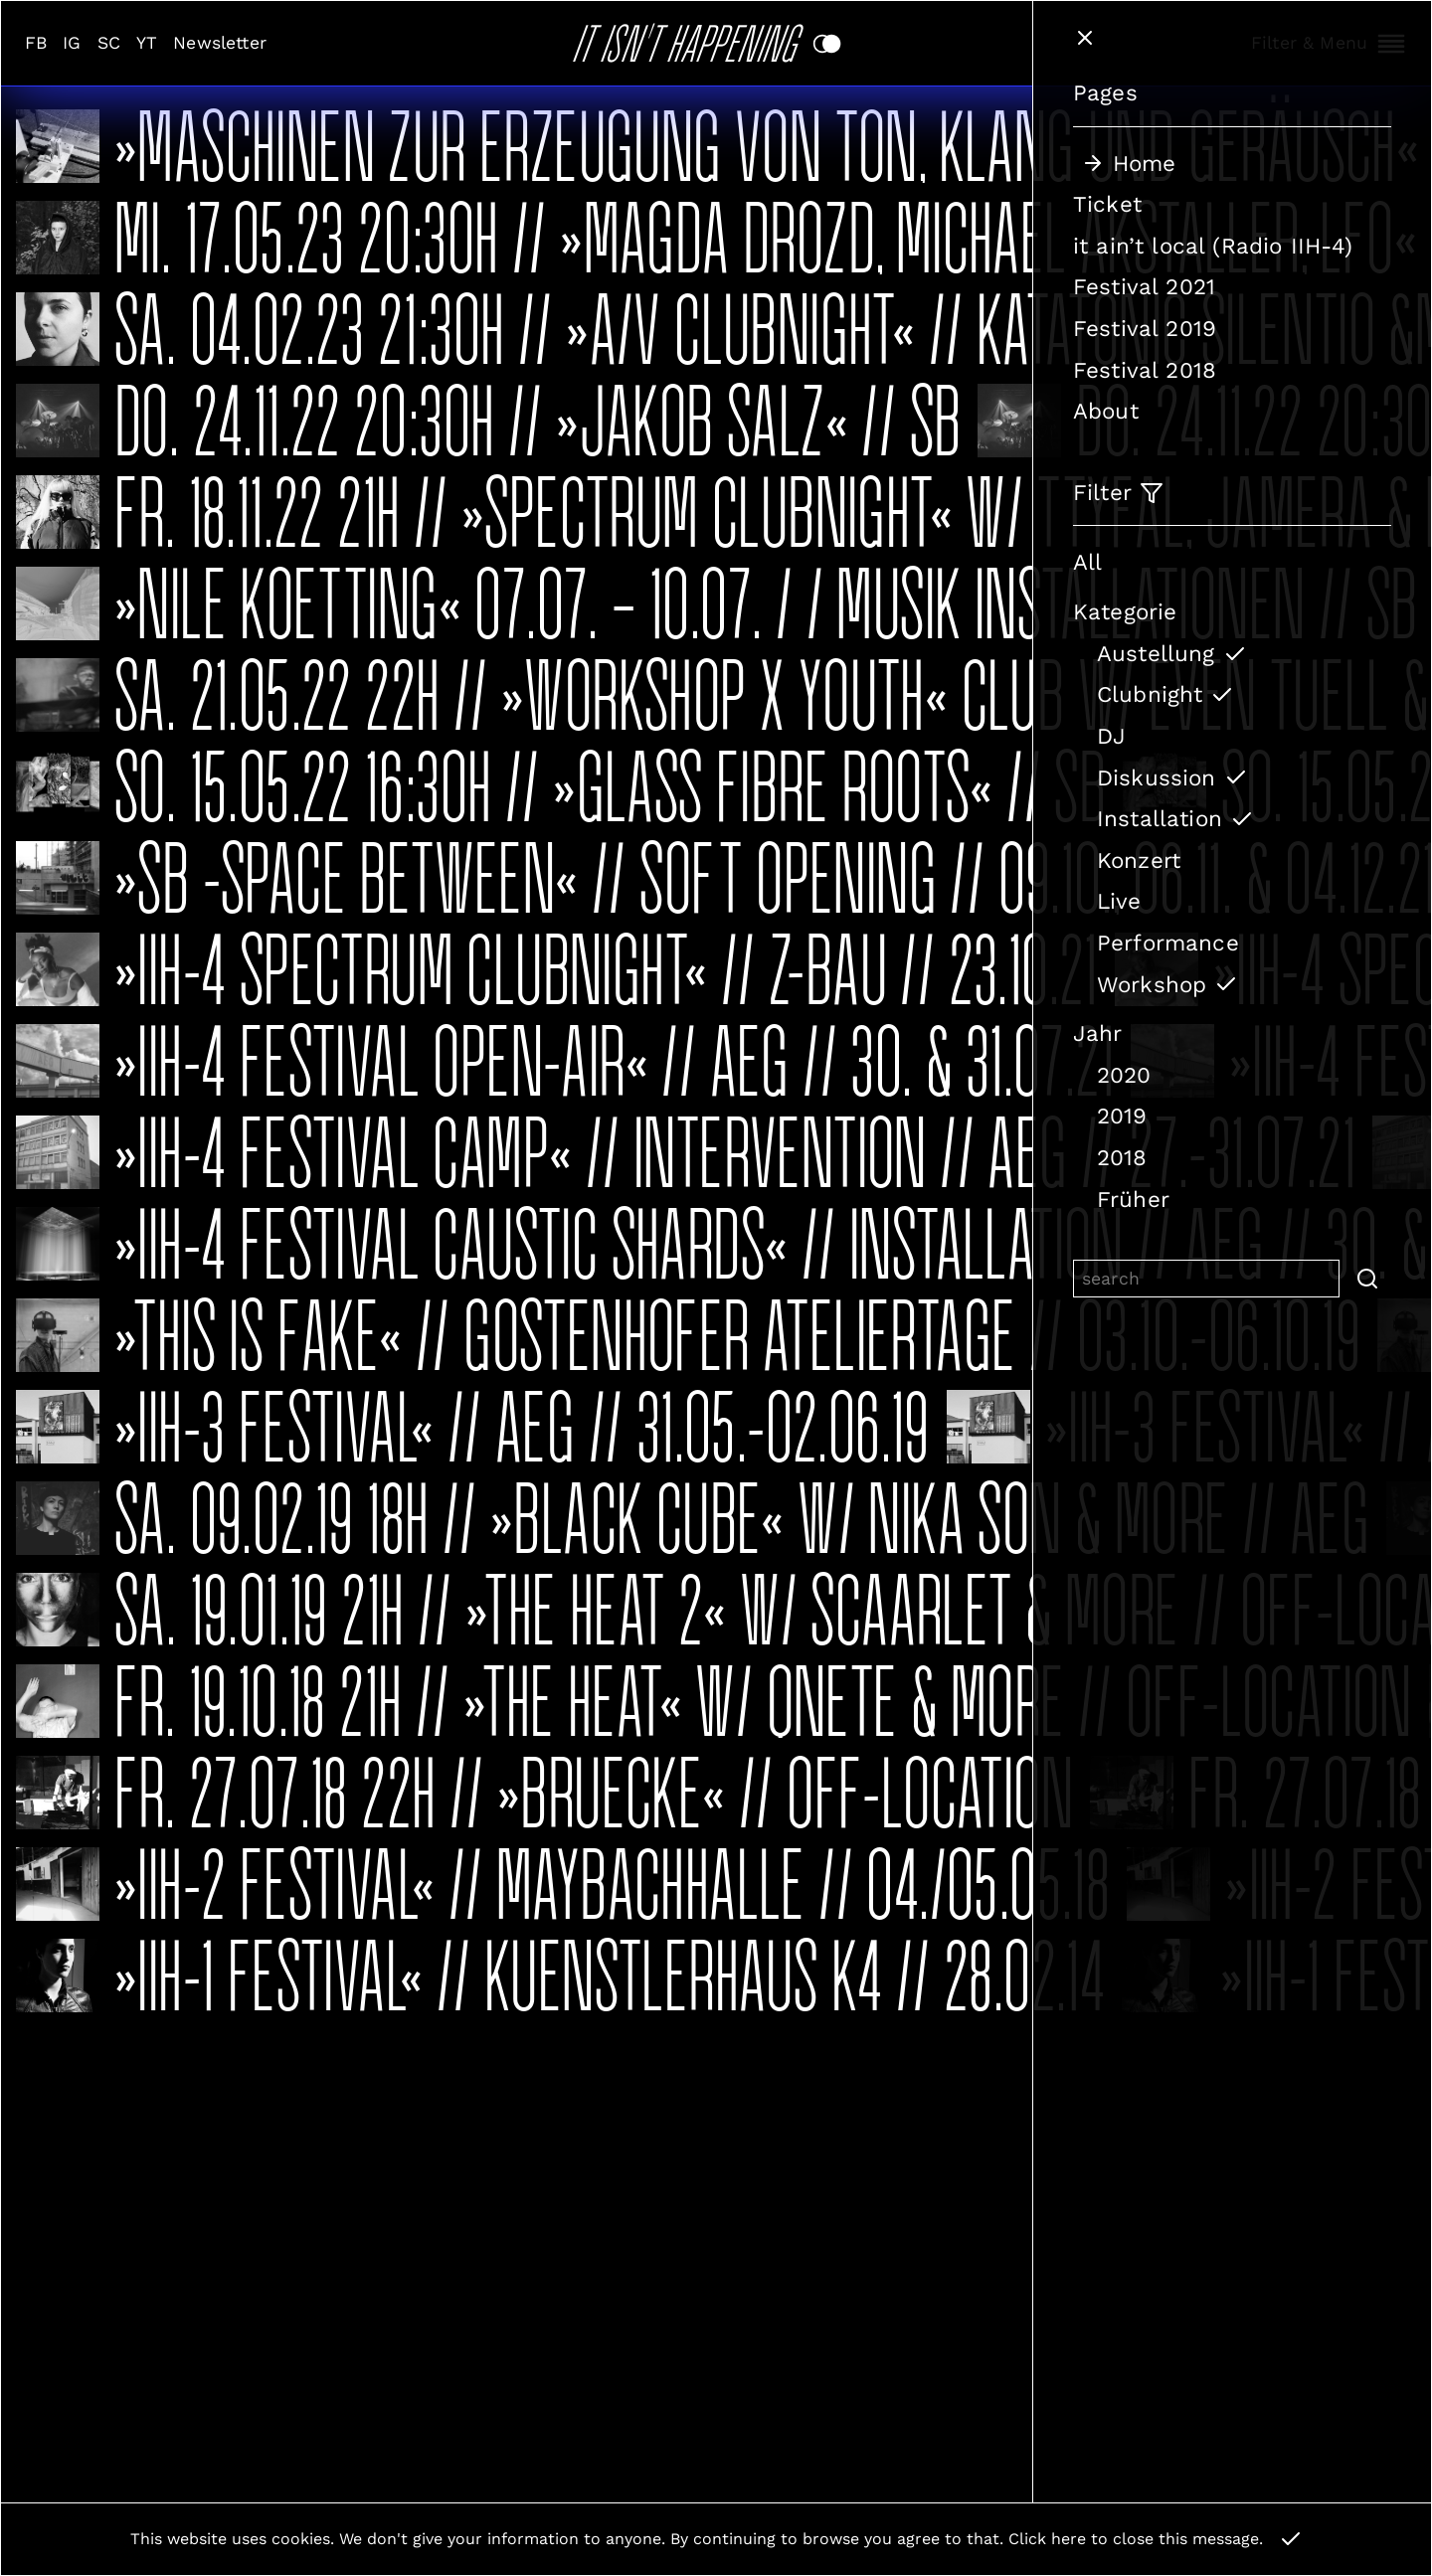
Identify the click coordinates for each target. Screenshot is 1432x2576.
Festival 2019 (1144, 328)
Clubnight (1165, 694)
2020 (1124, 1075)
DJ (1111, 736)
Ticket (1107, 204)
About (1106, 411)
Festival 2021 (1144, 286)
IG (72, 43)
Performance (1168, 942)
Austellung (1172, 653)
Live (1119, 901)
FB (36, 43)
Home (1128, 163)
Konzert (1138, 860)
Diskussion (1172, 777)
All (1087, 562)
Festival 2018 (1144, 370)
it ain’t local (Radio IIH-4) (1212, 245)
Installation (1175, 818)
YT (146, 43)
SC (108, 43)
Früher (1133, 1199)
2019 (1122, 1115)
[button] (1365, 1278)
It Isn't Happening (692, 39)
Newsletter (220, 43)
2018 (1122, 1157)
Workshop (1167, 984)
